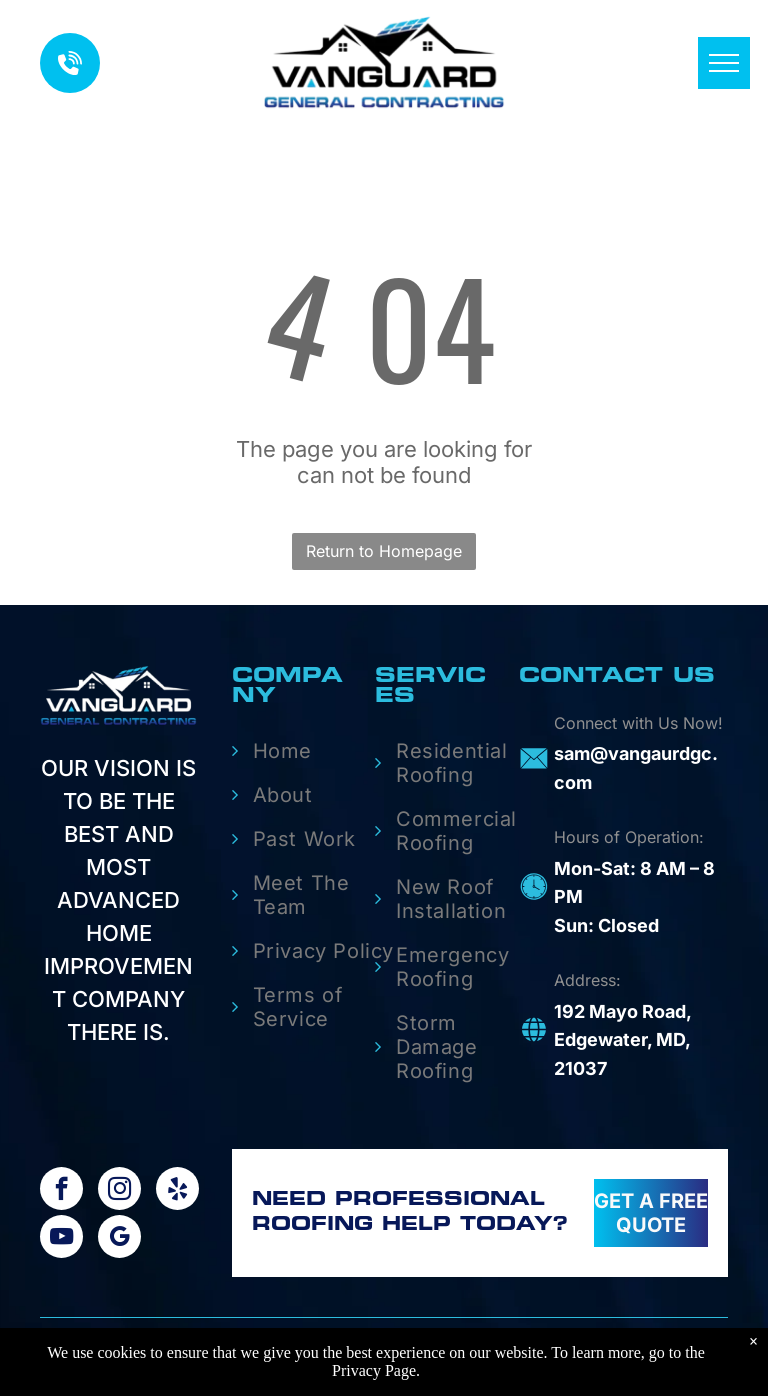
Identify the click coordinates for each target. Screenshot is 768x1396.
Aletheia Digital (651, 1360)
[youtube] (61, 1239)
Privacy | (437, 1360)
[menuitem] (313, 751)
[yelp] (177, 1191)
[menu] (724, 63)
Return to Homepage (384, 551)
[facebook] (61, 1191)
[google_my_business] (119, 1239)
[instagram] (119, 1191)
